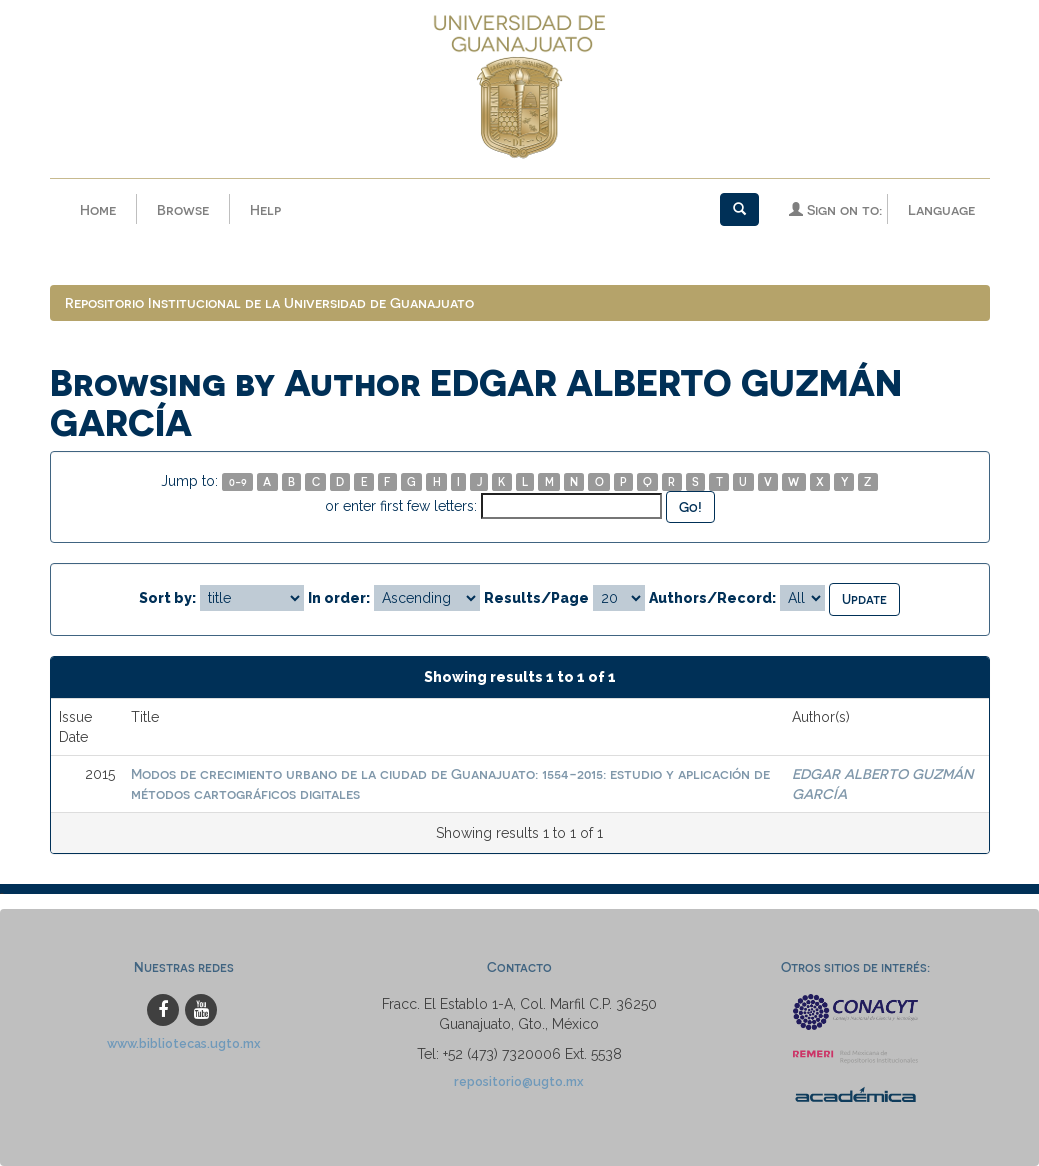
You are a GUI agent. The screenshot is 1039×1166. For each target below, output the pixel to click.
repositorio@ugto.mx (519, 1081)
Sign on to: (835, 209)
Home (98, 209)
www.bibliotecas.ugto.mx (184, 1043)
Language (941, 209)
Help (265, 209)
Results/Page (536, 598)
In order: (339, 598)
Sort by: (167, 598)
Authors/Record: (712, 598)
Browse (183, 209)
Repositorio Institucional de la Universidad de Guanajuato (269, 302)
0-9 (238, 481)
